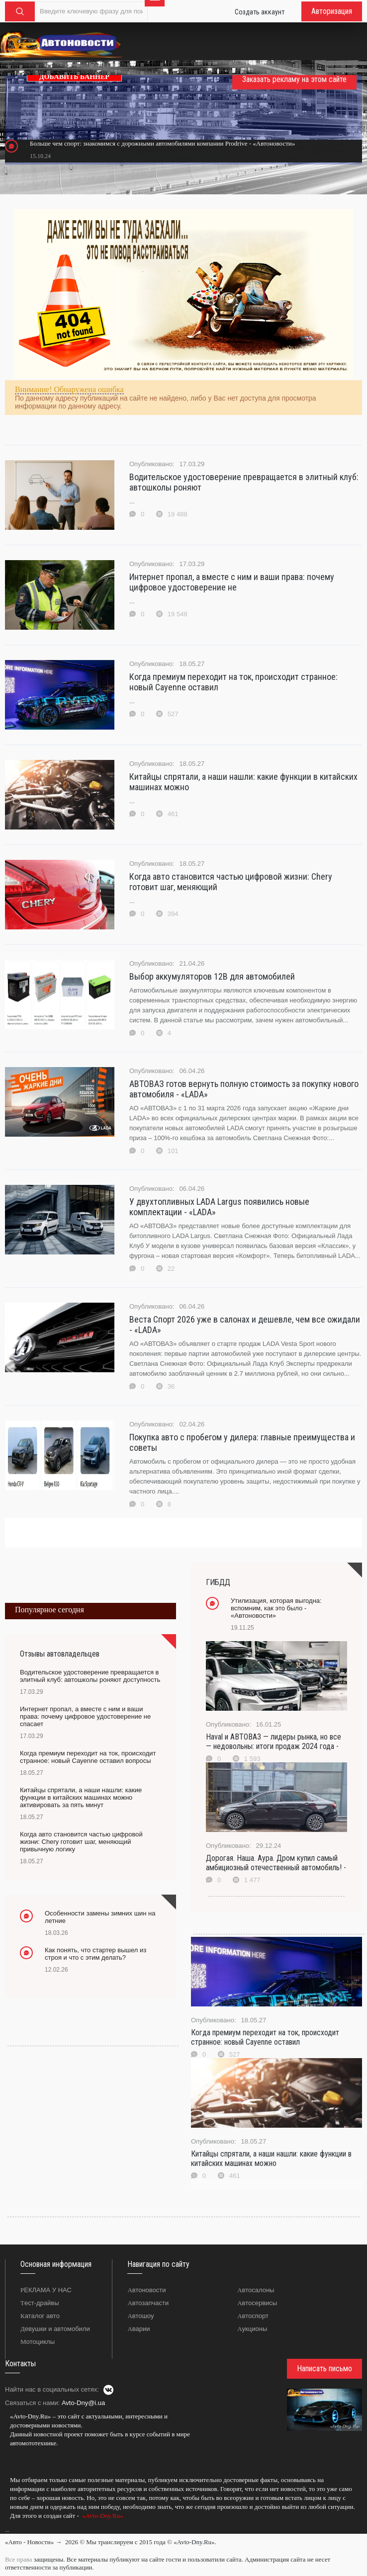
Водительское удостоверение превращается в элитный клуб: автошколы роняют (244, 482)
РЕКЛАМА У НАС (46, 2290)
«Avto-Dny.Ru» (102, 2515)
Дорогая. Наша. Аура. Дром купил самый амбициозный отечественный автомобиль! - (276, 1862)
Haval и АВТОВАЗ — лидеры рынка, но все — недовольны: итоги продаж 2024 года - (273, 1741)
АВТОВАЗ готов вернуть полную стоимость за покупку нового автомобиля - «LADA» (244, 1089)
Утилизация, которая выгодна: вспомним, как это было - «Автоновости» (276, 1608)
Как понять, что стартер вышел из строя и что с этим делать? (95, 1953)
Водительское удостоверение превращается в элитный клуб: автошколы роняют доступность (90, 1675)
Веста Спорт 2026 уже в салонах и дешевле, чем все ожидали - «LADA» (244, 1324)
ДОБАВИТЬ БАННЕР (74, 77)
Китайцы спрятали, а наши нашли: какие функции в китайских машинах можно (243, 781)
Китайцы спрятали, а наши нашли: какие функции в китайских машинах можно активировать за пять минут (81, 1797)
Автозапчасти (148, 2303)
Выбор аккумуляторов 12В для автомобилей (212, 976)
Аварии (138, 2328)
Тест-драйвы (39, 2303)
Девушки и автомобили (55, 2328)
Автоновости (146, 2290)
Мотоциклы (37, 2341)
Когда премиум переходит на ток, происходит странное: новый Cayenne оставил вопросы (88, 1756)
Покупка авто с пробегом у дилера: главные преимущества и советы (242, 1442)
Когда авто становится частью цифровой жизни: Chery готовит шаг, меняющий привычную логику (81, 1841)
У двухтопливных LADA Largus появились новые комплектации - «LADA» (219, 1206)
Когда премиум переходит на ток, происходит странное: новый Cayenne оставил (233, 681)
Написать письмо (324, 2368)
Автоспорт (253, 2316)
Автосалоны (255, 2290)
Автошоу (140, 2316)
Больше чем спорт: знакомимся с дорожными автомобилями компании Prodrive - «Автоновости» (162, 143)
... (7, 2529)
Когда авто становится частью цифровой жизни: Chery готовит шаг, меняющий (230, 881)
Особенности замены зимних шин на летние (100, 1917)
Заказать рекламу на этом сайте (294, 79)
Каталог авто (40, 2316)
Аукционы (252, 2328)
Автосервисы (257, 2303)
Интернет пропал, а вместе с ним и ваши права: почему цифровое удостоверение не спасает (85, 1716)
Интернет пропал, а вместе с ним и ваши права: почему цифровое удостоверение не (231, 582)
